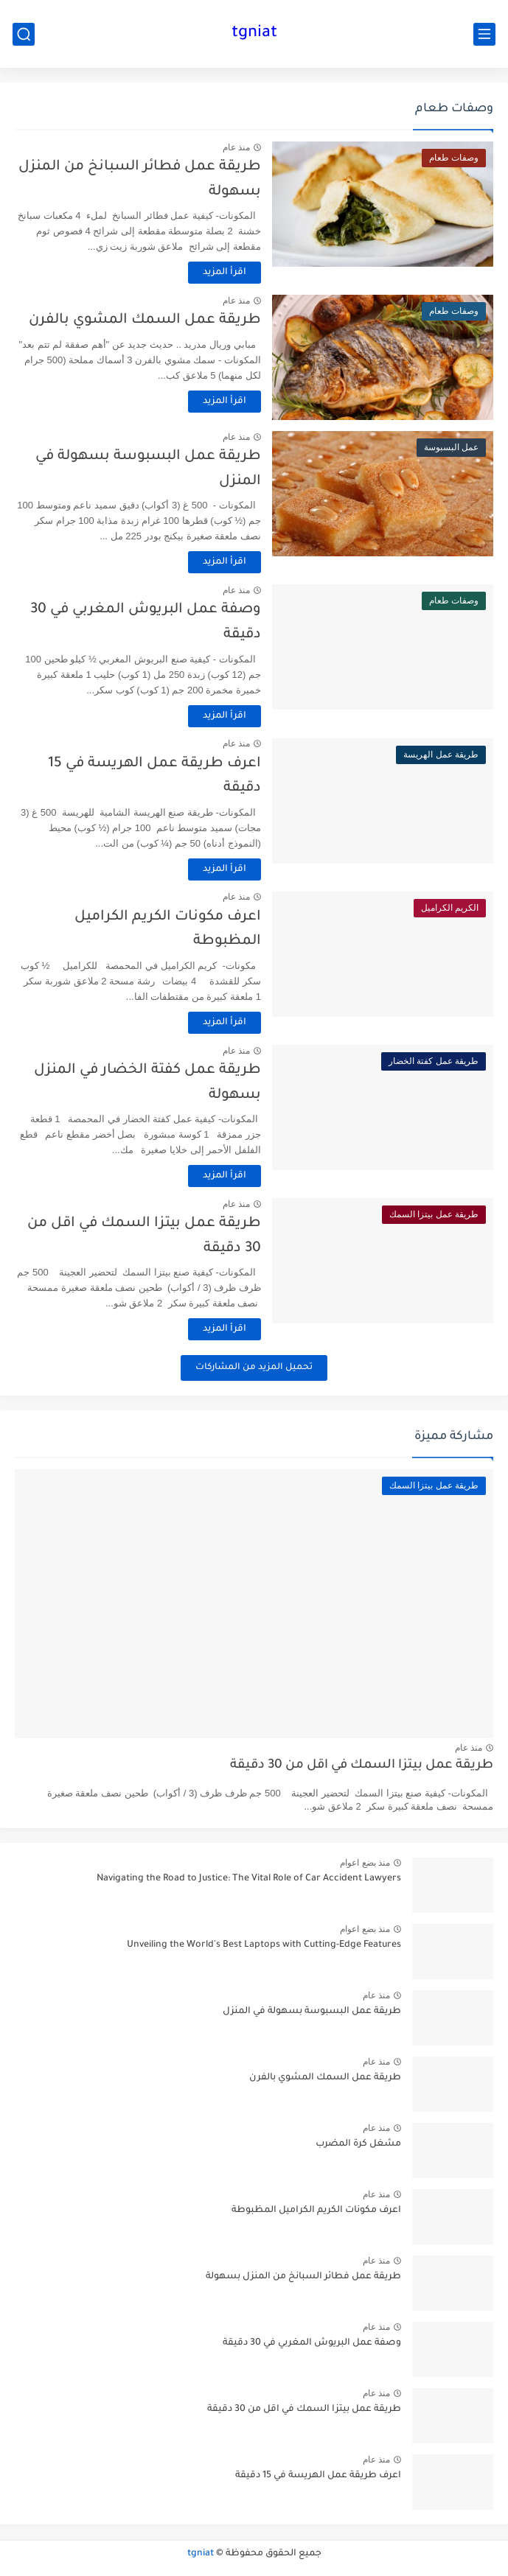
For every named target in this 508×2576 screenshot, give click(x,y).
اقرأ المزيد (224, 272)
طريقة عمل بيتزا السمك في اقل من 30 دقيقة (361, 1766)
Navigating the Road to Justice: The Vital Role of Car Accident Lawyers (249, 1879)
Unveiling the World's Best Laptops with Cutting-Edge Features (264, 1945)
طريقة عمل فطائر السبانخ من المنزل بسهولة (303, 2277)
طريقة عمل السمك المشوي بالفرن (145, 320)
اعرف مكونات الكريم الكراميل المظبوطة (316, 2210)
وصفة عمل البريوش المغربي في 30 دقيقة (312, 2343)
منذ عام (236, 147)
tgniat (254, 34)
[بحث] (24, 34)
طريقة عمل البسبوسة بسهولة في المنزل (312, 2011)
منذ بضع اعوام (365, 1863)
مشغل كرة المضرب (358, 2144)
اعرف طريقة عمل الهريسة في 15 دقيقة (318, 2476)
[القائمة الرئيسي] (484, 34)
